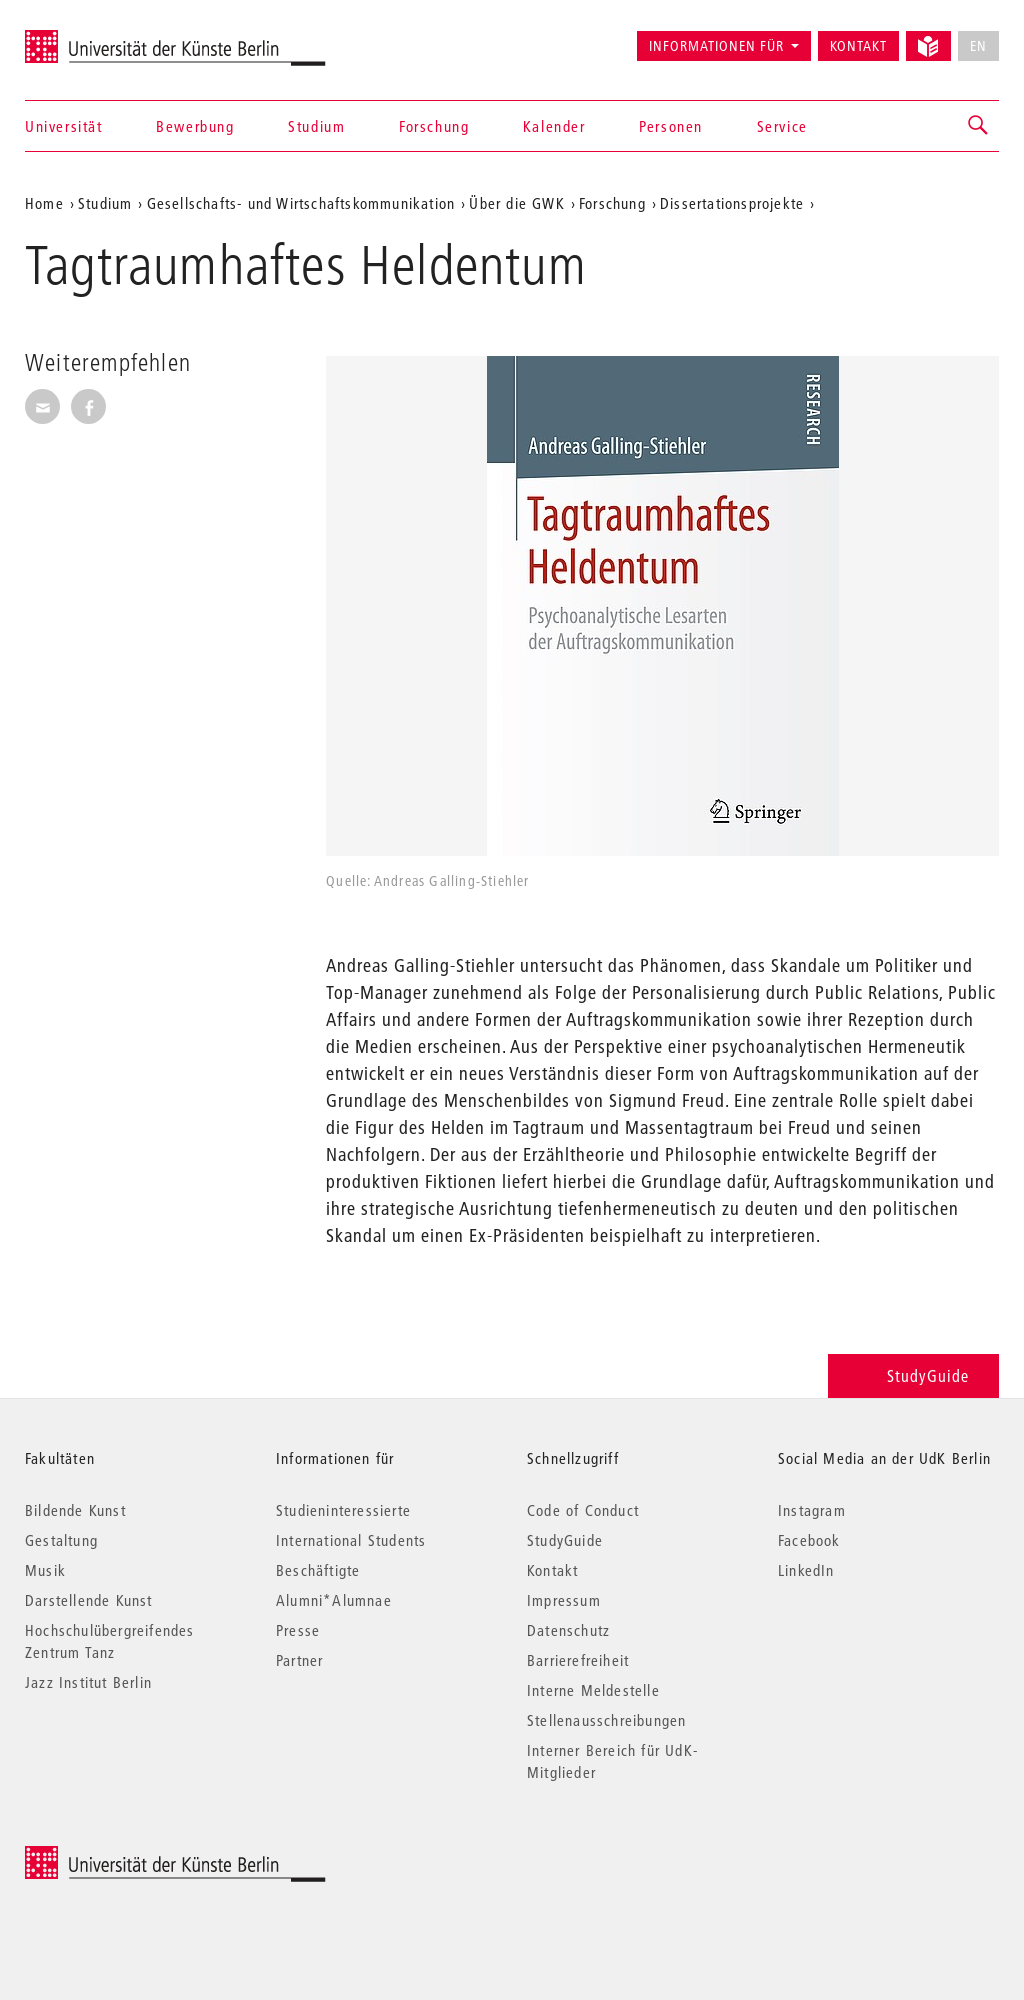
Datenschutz (568, 1630)
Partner (299, 1660)
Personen (671, 126)
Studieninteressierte (343, 1510)
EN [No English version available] (978, 46)
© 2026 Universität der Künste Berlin (129, 1856)
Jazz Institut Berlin (88, 1682)
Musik (45, 1570)
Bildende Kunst (75, 1510)
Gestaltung (61, 1540)
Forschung (434, 126)
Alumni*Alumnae (334, 1600)
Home (44, 203)
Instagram (812, 1510)
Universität (64, 126)
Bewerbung (195, 126)
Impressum (564, 1600)
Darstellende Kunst (89, 1600)
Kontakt (858, 46)
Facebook (809, 1540)
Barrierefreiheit (578, 1660)
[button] (979, 126)
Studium (316, 126)
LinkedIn (806, 1570)
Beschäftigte (318, 1570)
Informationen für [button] (716, 46)
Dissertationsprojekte (732, 203)
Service (782, 126)
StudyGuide (913, 1375)
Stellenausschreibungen (606, 1720)
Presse (298, 1630)
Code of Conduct (583, 1510)
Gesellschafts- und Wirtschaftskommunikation (301, 203)
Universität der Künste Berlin (103, 37)
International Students (351, 1540)
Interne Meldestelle (593, 1690)
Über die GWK (516, 203)
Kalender (554, 126)
